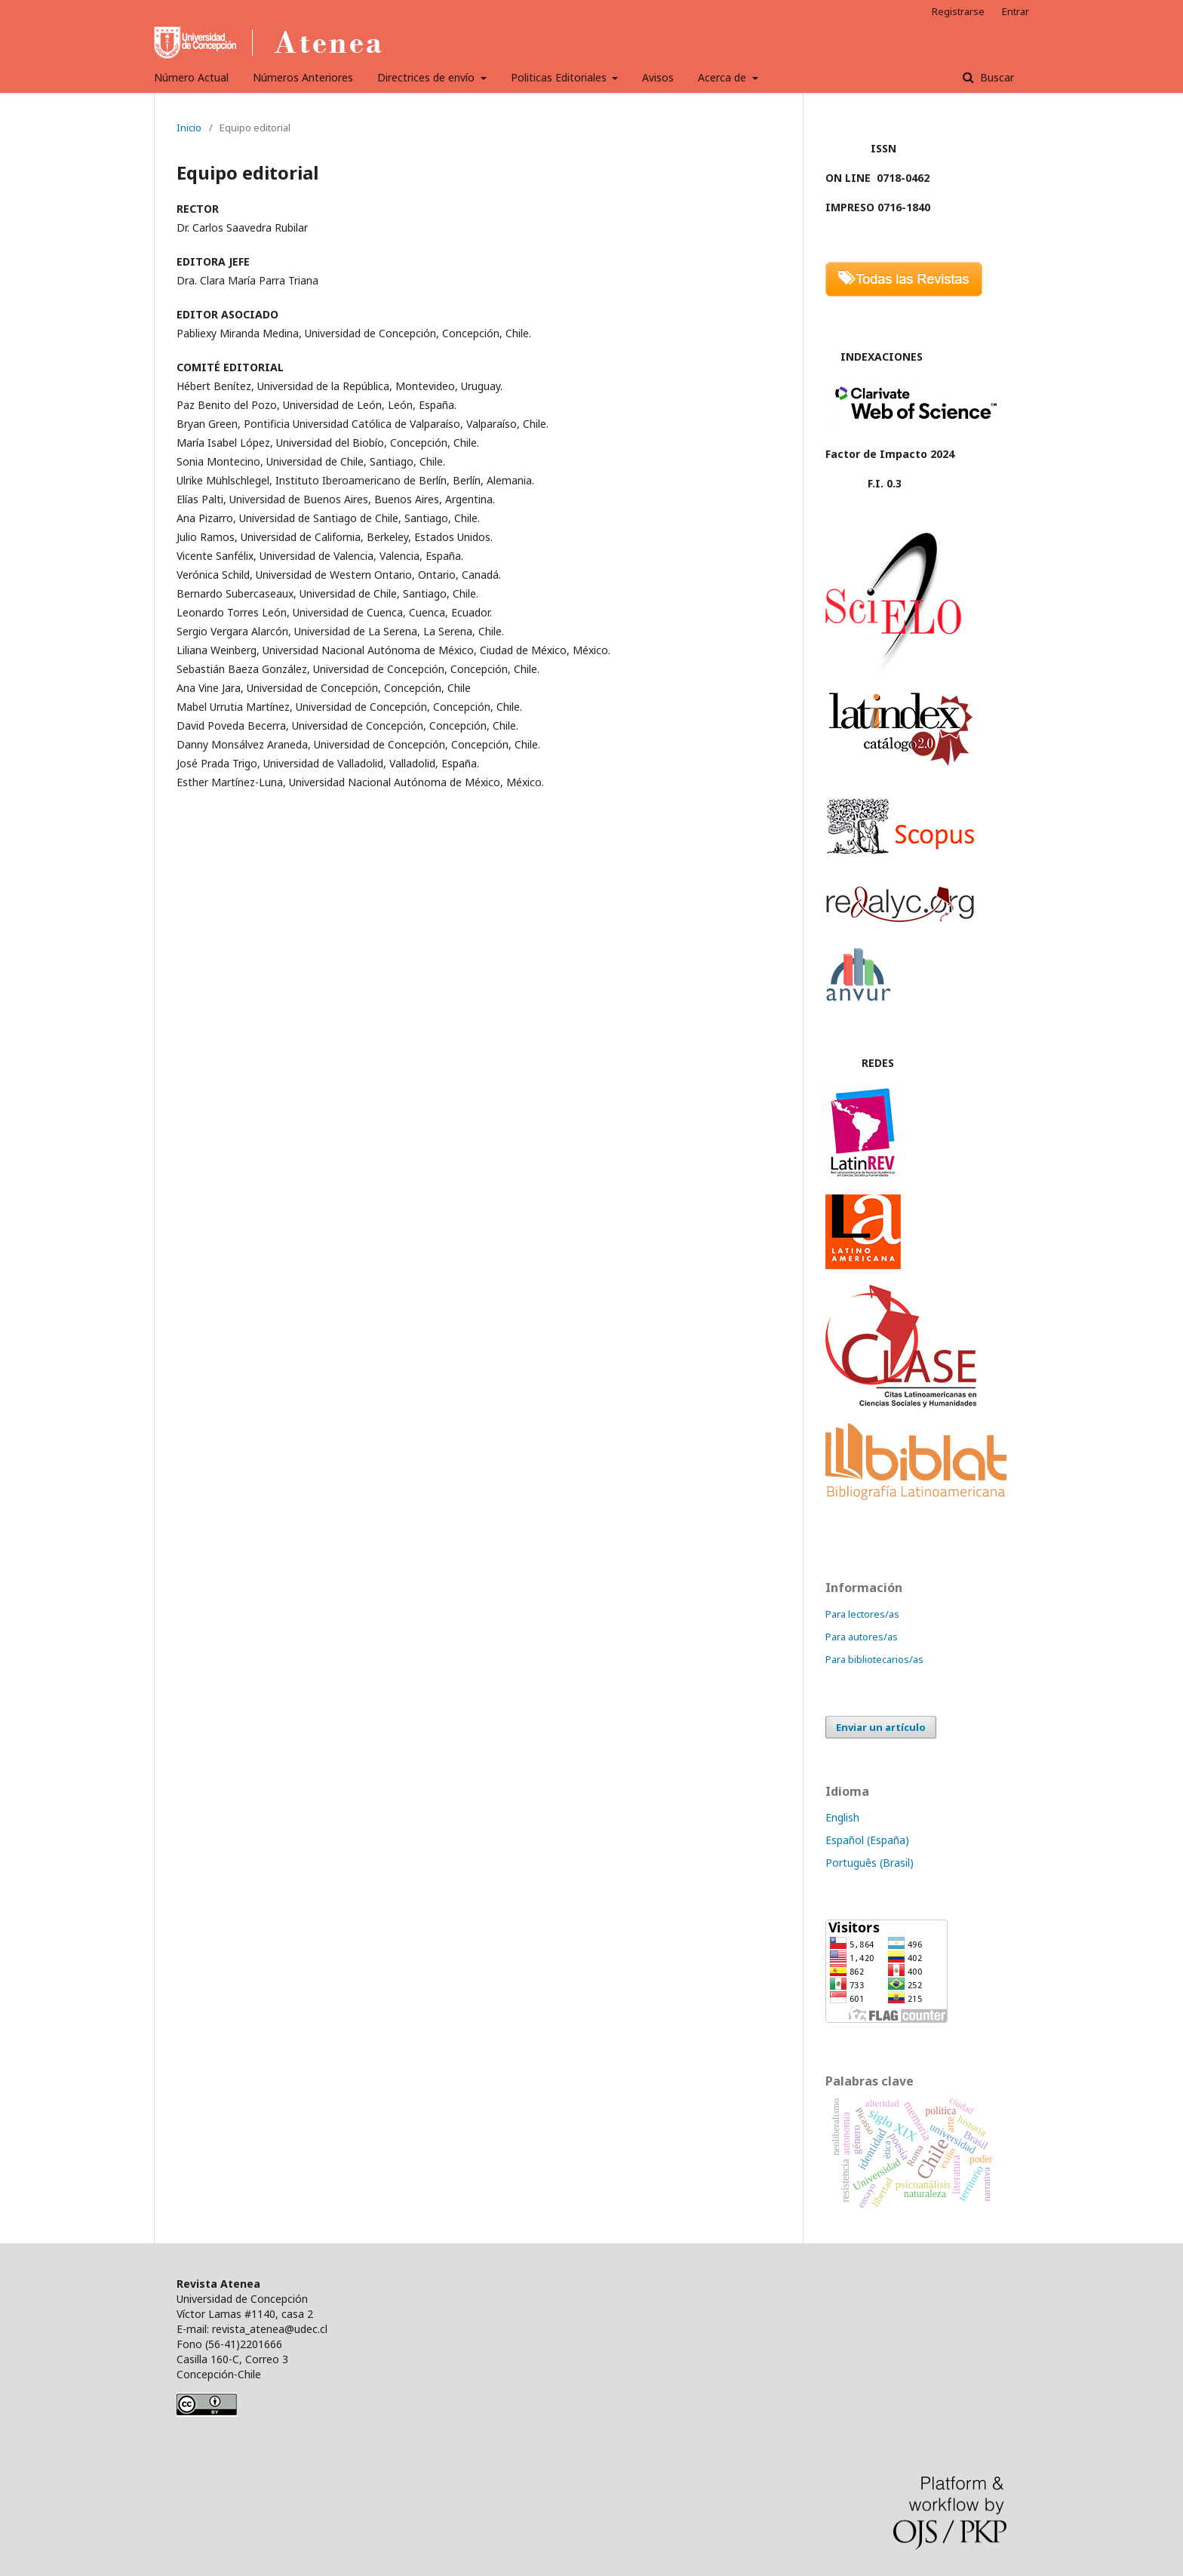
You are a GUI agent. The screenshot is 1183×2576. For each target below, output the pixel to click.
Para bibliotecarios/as (874, 1659)
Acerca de (723, 77)
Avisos (658, 77)
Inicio (189, 127)
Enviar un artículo (881, 1727)
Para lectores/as (862, 1614)
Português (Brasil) (869, 1862)
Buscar (995, 77)
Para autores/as (861, 1636)
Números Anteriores (303, 77)
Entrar (1015, 11)
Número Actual (191, 77)
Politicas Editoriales (560, 77)
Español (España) (867, 1840)
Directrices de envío (427, 77)
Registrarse (958, 11)
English (842, 1817)
